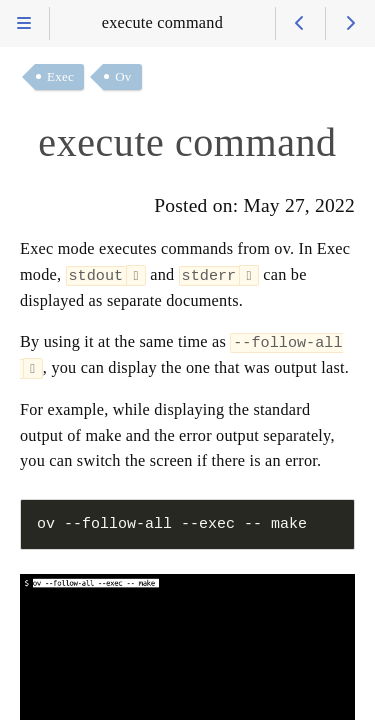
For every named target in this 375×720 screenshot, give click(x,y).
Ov (123, 76)
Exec (60, 76)
